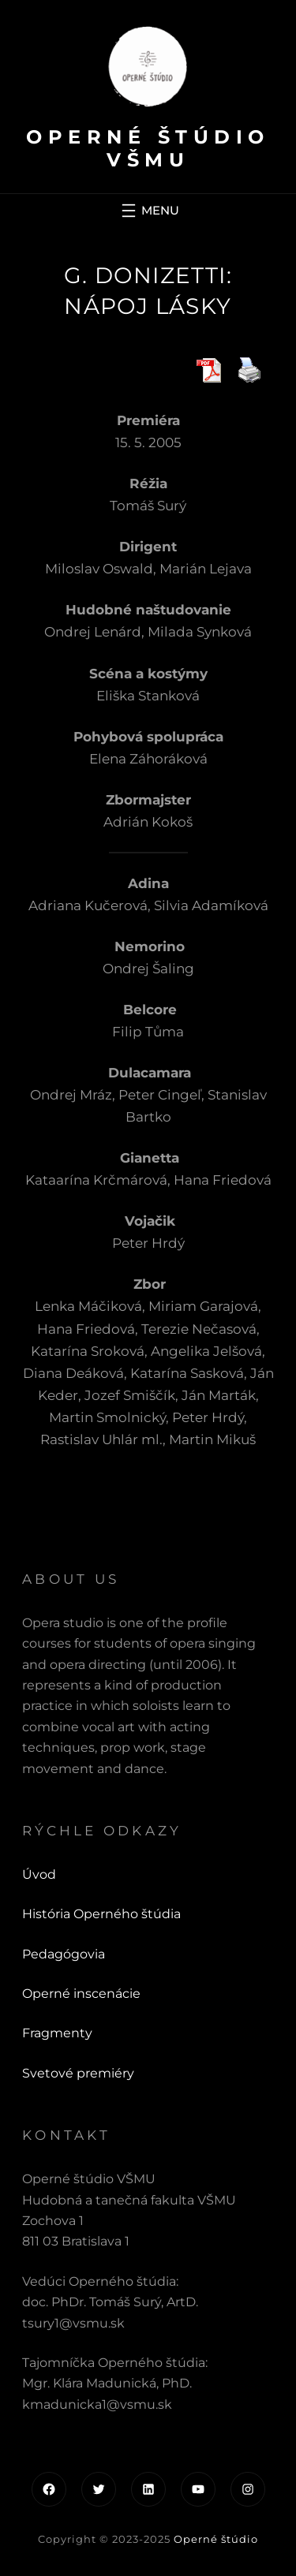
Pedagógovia (63, 1954)
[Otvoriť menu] (148, 210)
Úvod (39, 1874)
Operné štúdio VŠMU (148, 148)
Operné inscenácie (81, 1993)
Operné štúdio (216, 2539)
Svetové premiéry (78, 2073)
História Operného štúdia (101, 1913)
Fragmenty (57, 2032)
